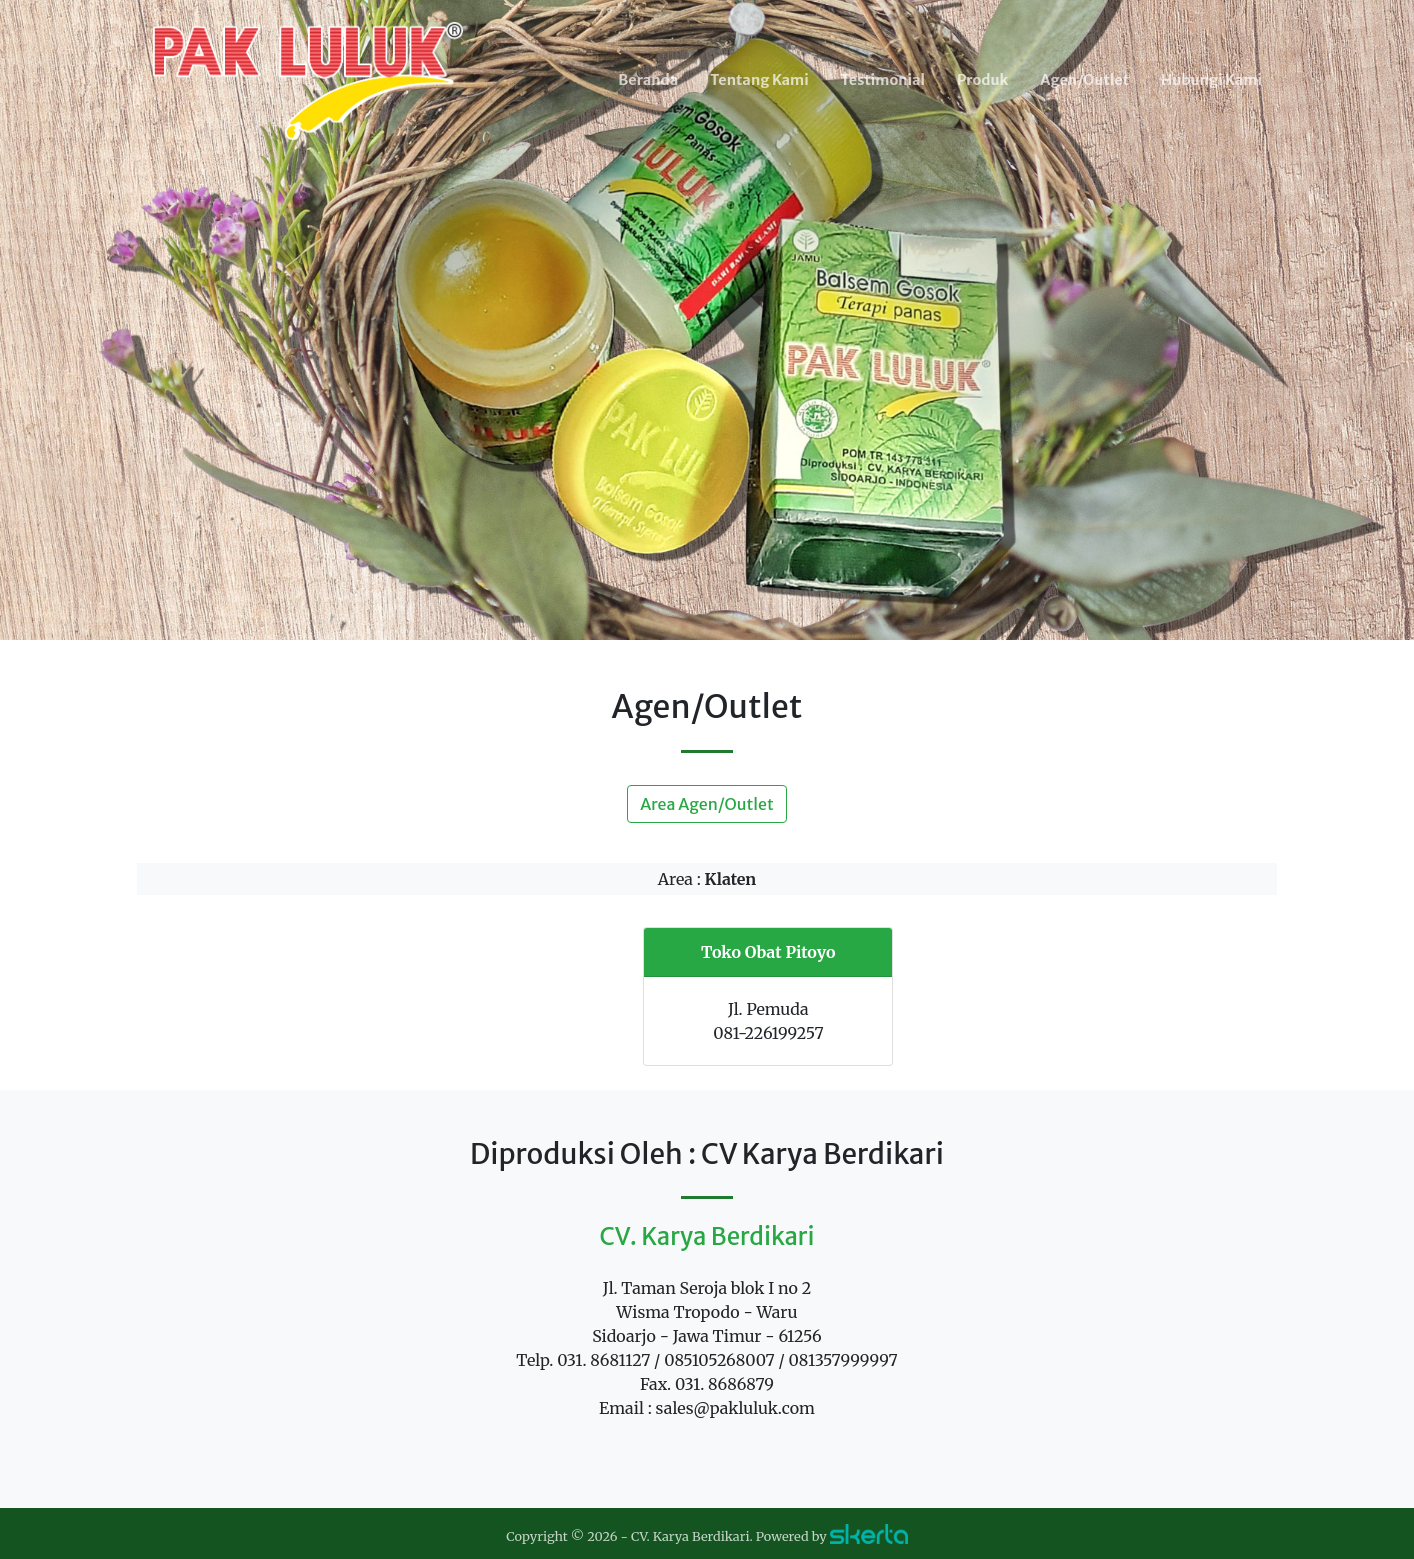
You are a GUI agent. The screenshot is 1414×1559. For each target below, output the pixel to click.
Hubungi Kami (1211, 80)
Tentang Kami (759, 80)
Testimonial (883, 80)
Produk (982, 80)
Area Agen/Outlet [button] (706, 804)
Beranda (648, 80)
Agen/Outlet (1084, 80)
